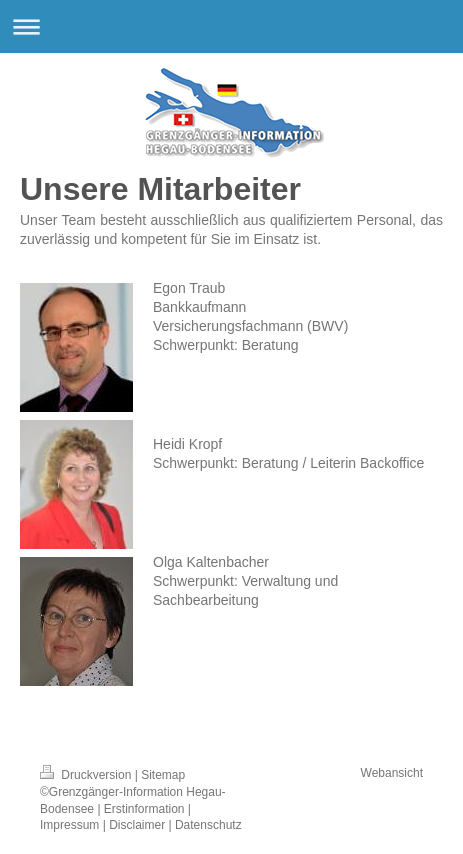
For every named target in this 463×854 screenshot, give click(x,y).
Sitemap (163, 775)
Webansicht (392, 773)
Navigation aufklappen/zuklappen (231, 26)
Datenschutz (208, 825)
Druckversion (87, 775)
